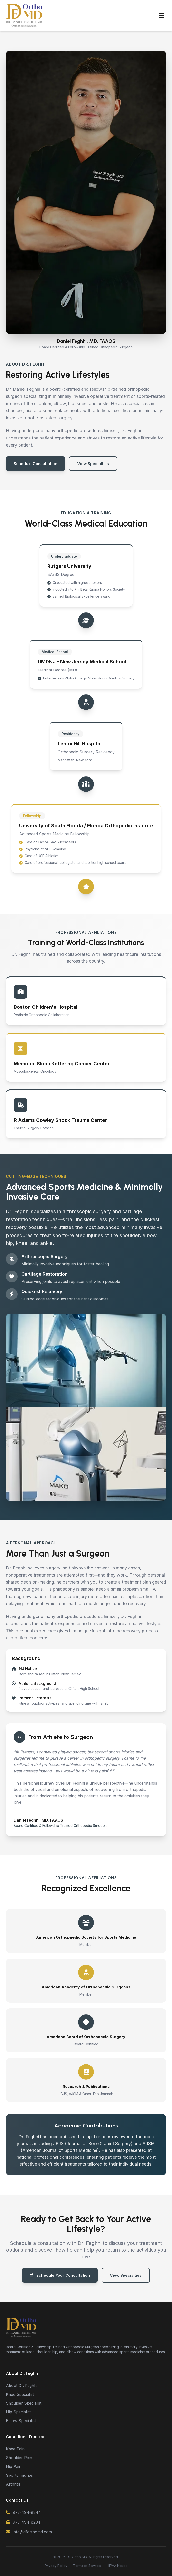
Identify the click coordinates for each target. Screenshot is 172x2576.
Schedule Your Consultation (60, 2275)
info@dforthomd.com (32, 2531)
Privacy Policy (56, 2566)
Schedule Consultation (35, 463)
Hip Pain (13, 2466)
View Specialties (93, 463)
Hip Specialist (18, 2411)
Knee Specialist (20, 2394)
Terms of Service (87, 2566)
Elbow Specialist (21, 2420)
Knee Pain (15, 2448)
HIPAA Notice (117, 2566)
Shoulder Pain (19, 2457)
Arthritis (13, 2484)
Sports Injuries (19, 2475)
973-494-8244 (27, 2512)
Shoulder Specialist (23, 2403)
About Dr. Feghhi (21, 2385)
